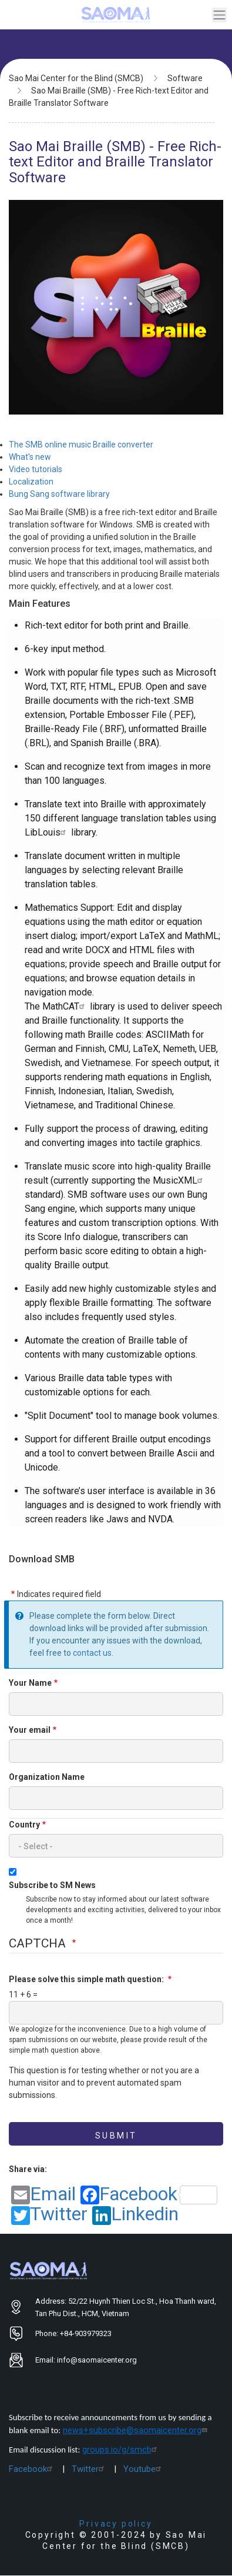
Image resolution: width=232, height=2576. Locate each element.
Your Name (30, 1683)
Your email (30, 1730)
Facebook (148, 2194)
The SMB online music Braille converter (81, 444)
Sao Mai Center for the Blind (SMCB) (76, 78)
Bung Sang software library (59, 494)
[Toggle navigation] (219, 15)
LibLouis (47, 832)
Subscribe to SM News (52, 1885)
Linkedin (135, 2214)
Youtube (143, 2469)
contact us (92, 1653)
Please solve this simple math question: (87, 1979)
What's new (30, 457)
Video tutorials (35, 469)
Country (24, 1824)
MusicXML (179, 1180)
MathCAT (65, 1006)
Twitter (49, 2214)
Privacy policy (115, 2523)
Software (185, 78)
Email (43, 2194)
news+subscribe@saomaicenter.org (136, 2430)
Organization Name (47, 1777)
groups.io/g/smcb (121, 2449)
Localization (31, 481)
